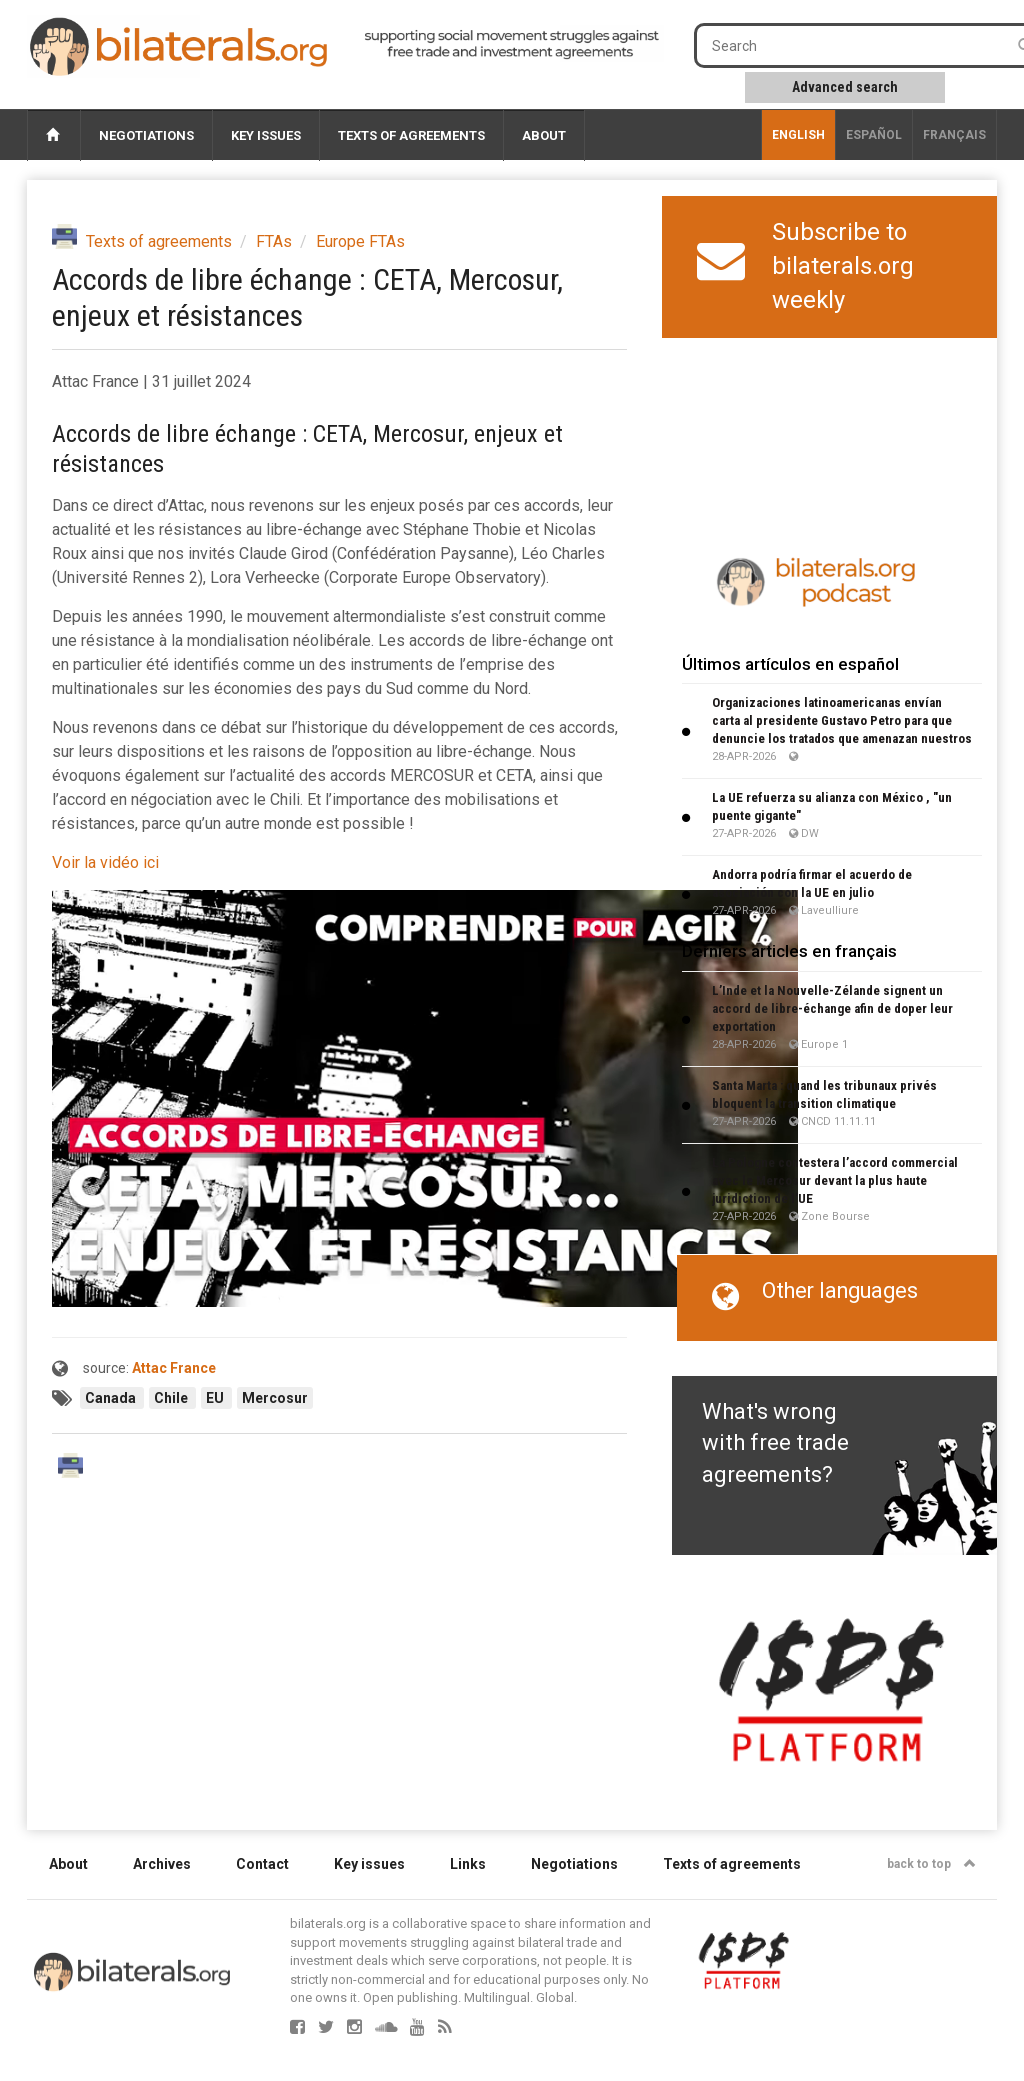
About (544, 135)
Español (874, 135)
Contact (262, 1864)
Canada (112, 1398)
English (798, 135)
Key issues (266, 135)
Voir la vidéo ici (105, 862)
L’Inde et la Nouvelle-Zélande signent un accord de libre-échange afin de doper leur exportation (832, 1008)
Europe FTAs (360, 241)
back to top (931, 1864)
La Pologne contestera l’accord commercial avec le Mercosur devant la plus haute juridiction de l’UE (835, 1180)
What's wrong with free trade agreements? (775, 1443)
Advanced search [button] (845, 87)
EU (216, 1398)
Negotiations (146, 135)
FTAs (274, 241)
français (954, 135)
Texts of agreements (411, 135)
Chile (172, 1398)
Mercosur (275, 1398)
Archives (162, 1864)
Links (468, 1864)
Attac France (174, 1368)
